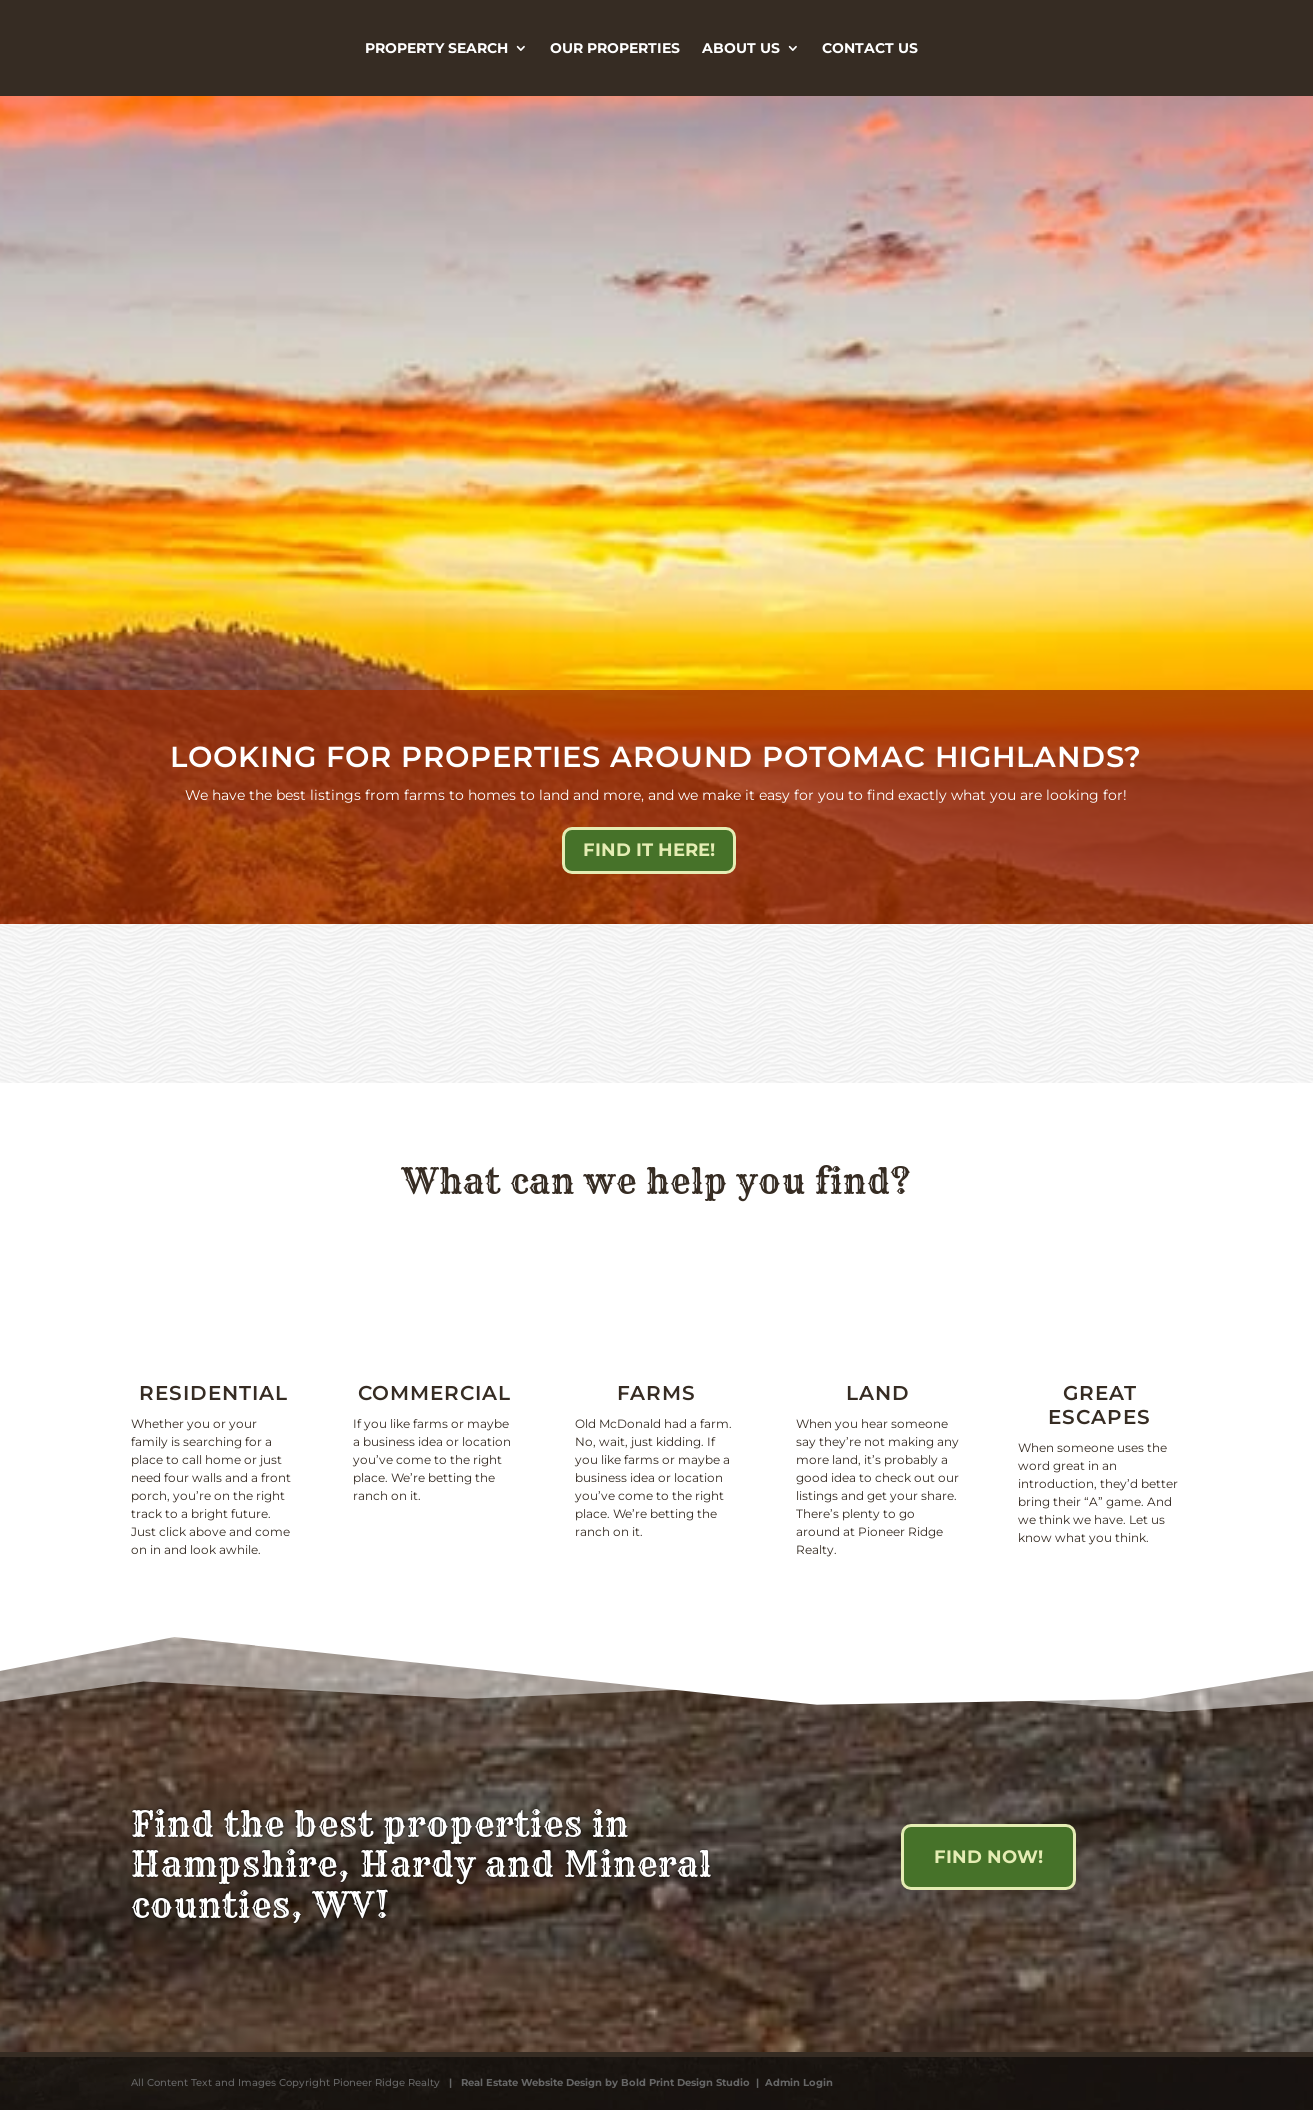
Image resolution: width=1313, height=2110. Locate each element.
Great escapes (1099, 1405)
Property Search (436, 48)
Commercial (434, 1393)
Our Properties (615, 48)
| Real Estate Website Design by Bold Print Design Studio (596, 2082)
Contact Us (870, 48)
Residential (213, 1393)
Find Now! (988, 1857)
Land (878, 1393)
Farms (656, 1393)
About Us (741, 48)
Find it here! (649, 850)
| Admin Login (791, 2082)
